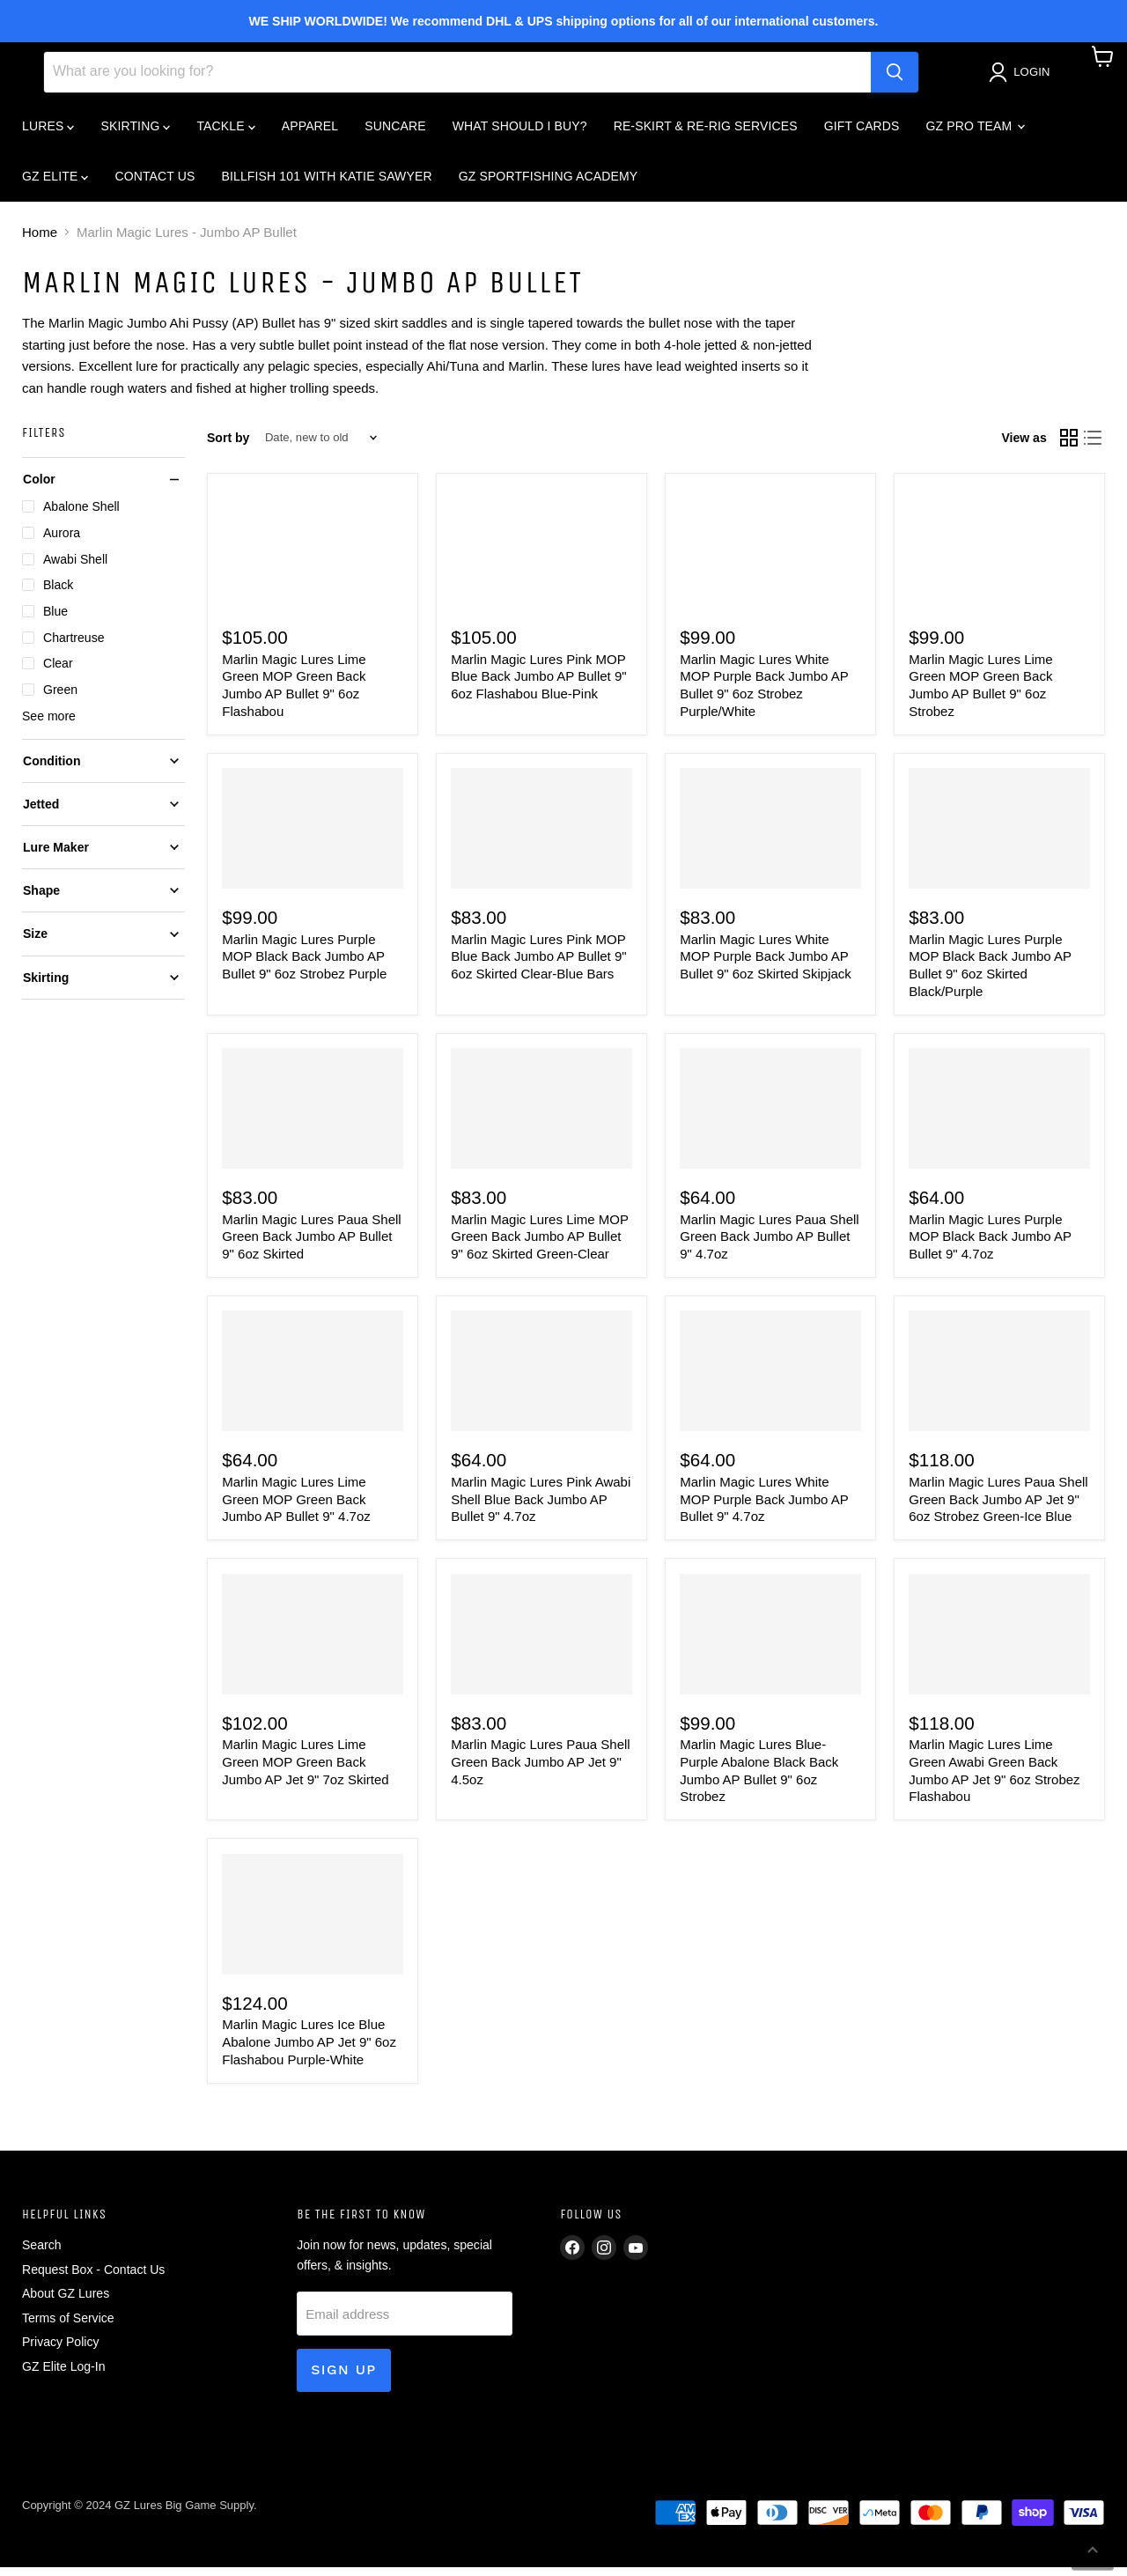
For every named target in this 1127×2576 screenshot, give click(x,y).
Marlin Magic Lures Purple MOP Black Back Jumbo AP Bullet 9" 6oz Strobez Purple (304, 964)
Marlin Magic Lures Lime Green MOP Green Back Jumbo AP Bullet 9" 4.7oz (296, 1507)
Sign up (344, 2378)
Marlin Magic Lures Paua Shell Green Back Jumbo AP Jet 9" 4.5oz (540, 1770)
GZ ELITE (55, 184)
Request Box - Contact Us (93, 2278)
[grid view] (1069, 446)
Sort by (228, 446)
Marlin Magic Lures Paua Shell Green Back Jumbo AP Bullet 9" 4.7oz (769, 1244)
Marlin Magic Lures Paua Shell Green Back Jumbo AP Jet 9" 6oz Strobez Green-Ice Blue (998, 1507)
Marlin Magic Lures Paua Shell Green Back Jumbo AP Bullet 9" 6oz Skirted (311, 1244)
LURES (48, 134)
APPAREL (310, 134)
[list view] (1093, 446)
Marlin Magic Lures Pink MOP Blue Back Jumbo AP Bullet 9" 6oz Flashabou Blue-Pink (538, 684)
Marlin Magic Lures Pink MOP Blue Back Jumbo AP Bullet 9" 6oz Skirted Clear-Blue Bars (538, 964)
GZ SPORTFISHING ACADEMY (548, 184)
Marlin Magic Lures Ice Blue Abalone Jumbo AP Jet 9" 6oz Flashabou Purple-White (309, 2050)
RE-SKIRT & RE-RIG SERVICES (706, 134)
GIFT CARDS (862, 134)
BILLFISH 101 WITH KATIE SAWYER (327, 184)
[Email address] (404, 2322)
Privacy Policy (60, 2350)
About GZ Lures (65, 2302)
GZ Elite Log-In (63, 2375)
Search (42, 2254)
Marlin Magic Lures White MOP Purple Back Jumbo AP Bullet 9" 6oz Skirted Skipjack (765, 964)
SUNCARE (395, 134)
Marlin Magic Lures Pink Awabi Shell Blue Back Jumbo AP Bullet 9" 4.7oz (540, 1507)
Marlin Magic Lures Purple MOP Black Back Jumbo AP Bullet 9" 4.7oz (990, 1244)
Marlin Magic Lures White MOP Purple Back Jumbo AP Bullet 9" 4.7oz (764, 1507)
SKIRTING (135, 134)
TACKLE (225, 134)
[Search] (457, 80)
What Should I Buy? (520, 134)
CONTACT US (154, 184)
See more (49, 724)
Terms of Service (68, 2327)
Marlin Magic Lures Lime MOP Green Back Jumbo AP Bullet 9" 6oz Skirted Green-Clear (539, 1244)
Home (39, 240)
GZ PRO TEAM (975, 134)
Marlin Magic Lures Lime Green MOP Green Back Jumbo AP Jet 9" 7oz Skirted (305, 1770)
